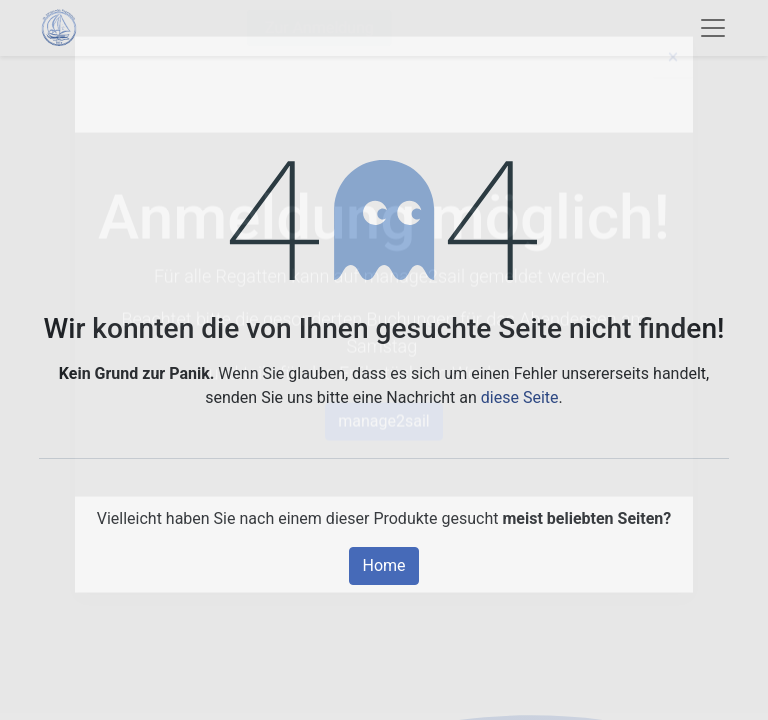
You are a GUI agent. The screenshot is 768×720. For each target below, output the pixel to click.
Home (383, 565)
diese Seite (520, 397)
